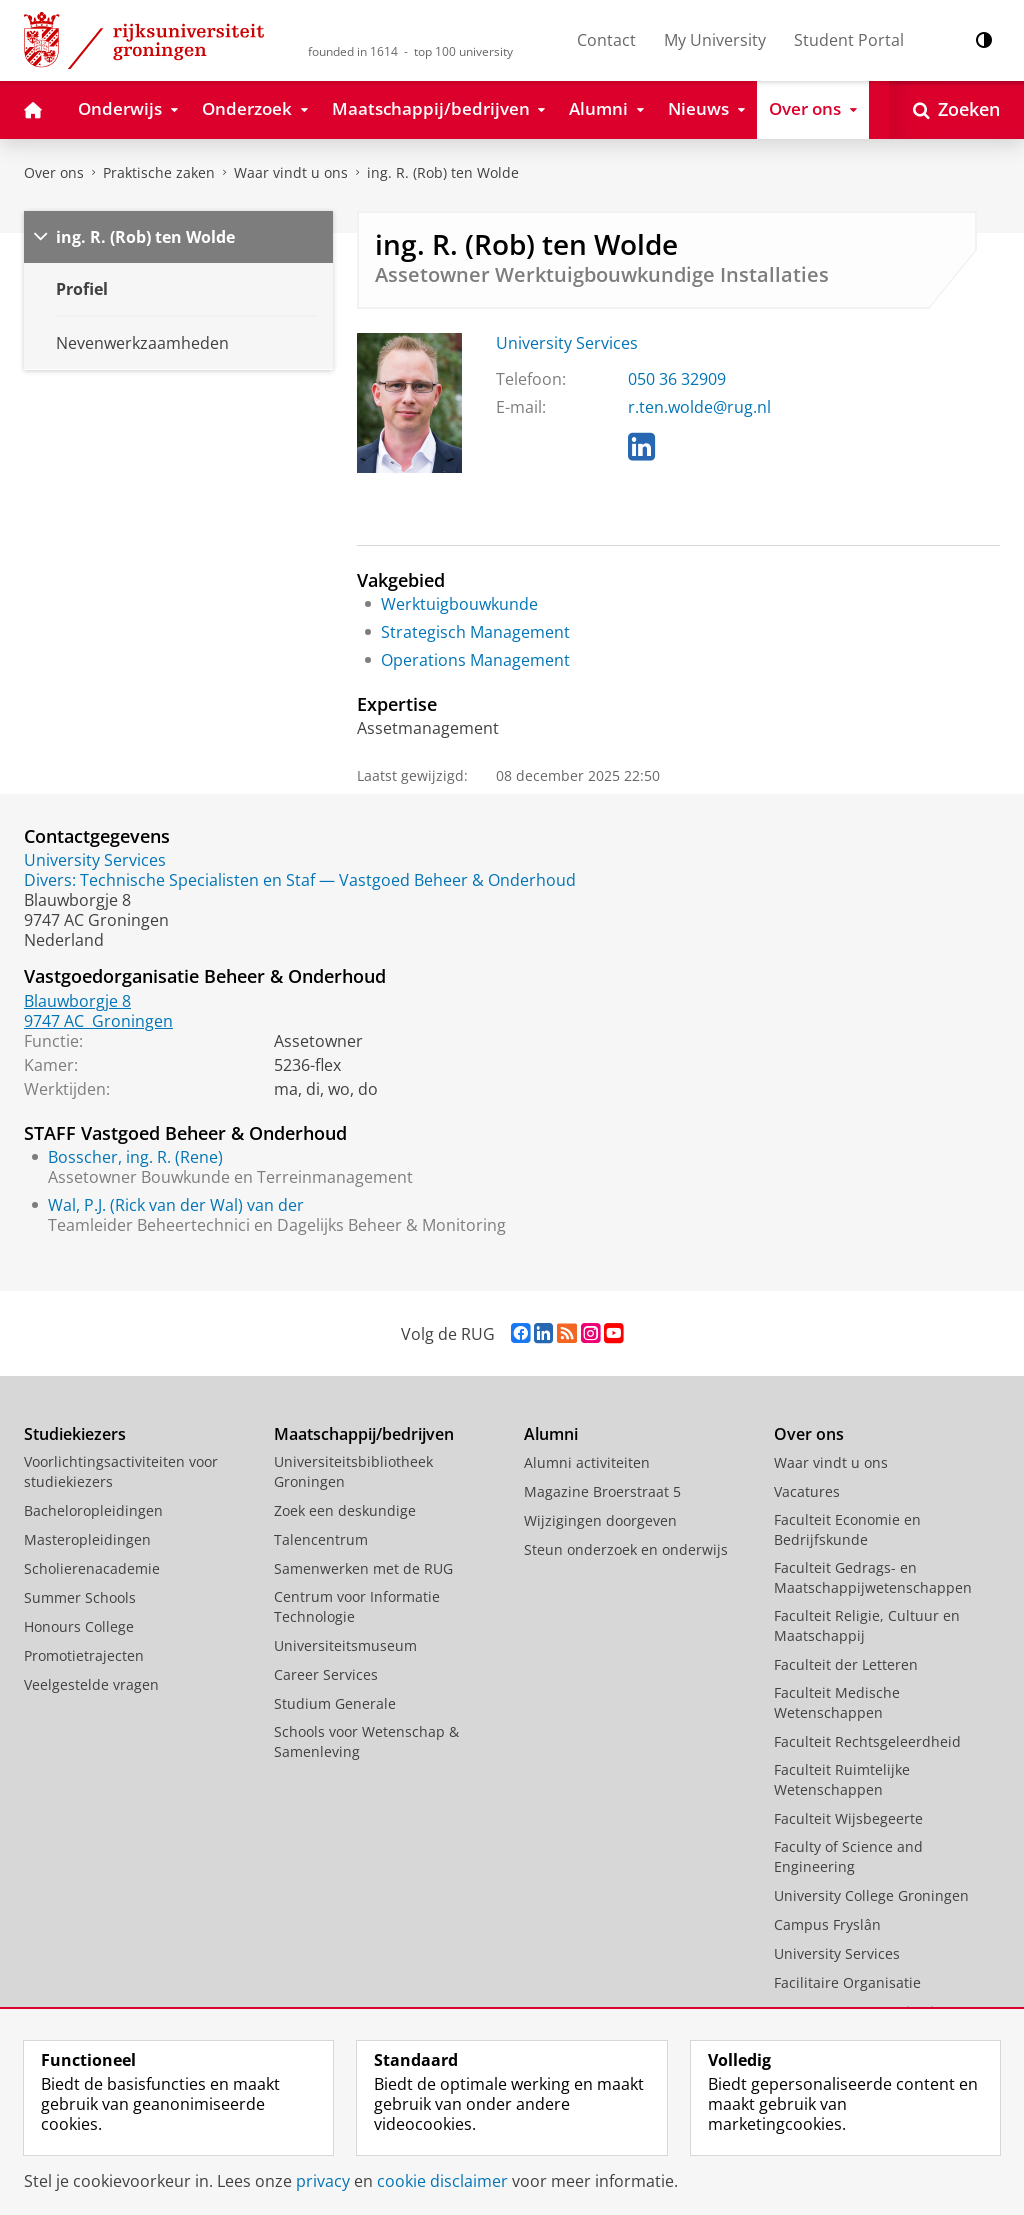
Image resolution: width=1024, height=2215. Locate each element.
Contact (606, 40)
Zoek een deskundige (345, 1510)
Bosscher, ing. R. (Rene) (135, 1157)
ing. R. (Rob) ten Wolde (443, 172)
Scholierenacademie (92, 1568)
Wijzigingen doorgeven (600, 1520)
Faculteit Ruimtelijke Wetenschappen (842, 1779)
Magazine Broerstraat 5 (602, 1491)
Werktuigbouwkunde (459, 604)
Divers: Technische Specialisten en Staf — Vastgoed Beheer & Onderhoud (300, 880)
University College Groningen (871, 1895)
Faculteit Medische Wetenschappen (837, 1702)
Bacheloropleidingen (93, 1510)
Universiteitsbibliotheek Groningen (353, 1471)
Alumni (551, 1434)
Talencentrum (321, 1539)
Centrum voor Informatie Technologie (357, 1606)
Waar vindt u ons (291, 172)
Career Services (326, 1674)
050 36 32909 (677, 379)
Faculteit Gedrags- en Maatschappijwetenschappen (873, 1577)
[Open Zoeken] (956, 110)
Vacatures (807, 1491)
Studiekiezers (75, 1434)
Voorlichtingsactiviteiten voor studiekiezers (121, 1471)
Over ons (54, 172)
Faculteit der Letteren (846, 1664)
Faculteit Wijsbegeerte (848, 1818)
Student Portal (849, 40)
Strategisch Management (475, 632)
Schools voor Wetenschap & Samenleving (366, 1741)
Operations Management (475, 660)
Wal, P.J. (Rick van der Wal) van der (176, 1205)
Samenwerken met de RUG (363, 1568)
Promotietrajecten (84, 1655)
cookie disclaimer (442, 2181)
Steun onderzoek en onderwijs (626, 1549)
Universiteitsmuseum (345, 1645)
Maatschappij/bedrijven (364, 1434)
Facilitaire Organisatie (847, 1982)
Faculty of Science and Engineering (848, 1856)
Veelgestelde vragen (91, 1684)
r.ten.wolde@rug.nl (699, 407)
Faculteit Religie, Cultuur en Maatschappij (867, 1625)
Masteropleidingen (87, 1539)
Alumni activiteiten (587, 1462)
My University (715, 40)
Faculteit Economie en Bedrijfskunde (847, 1529)
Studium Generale (335, 1703)
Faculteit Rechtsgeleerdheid (867, 1741)
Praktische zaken (159, 172)
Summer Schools (80, 1597)
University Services (567, 343)
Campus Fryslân (827, 1924)
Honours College (79, 1626)
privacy (323, 2181)
